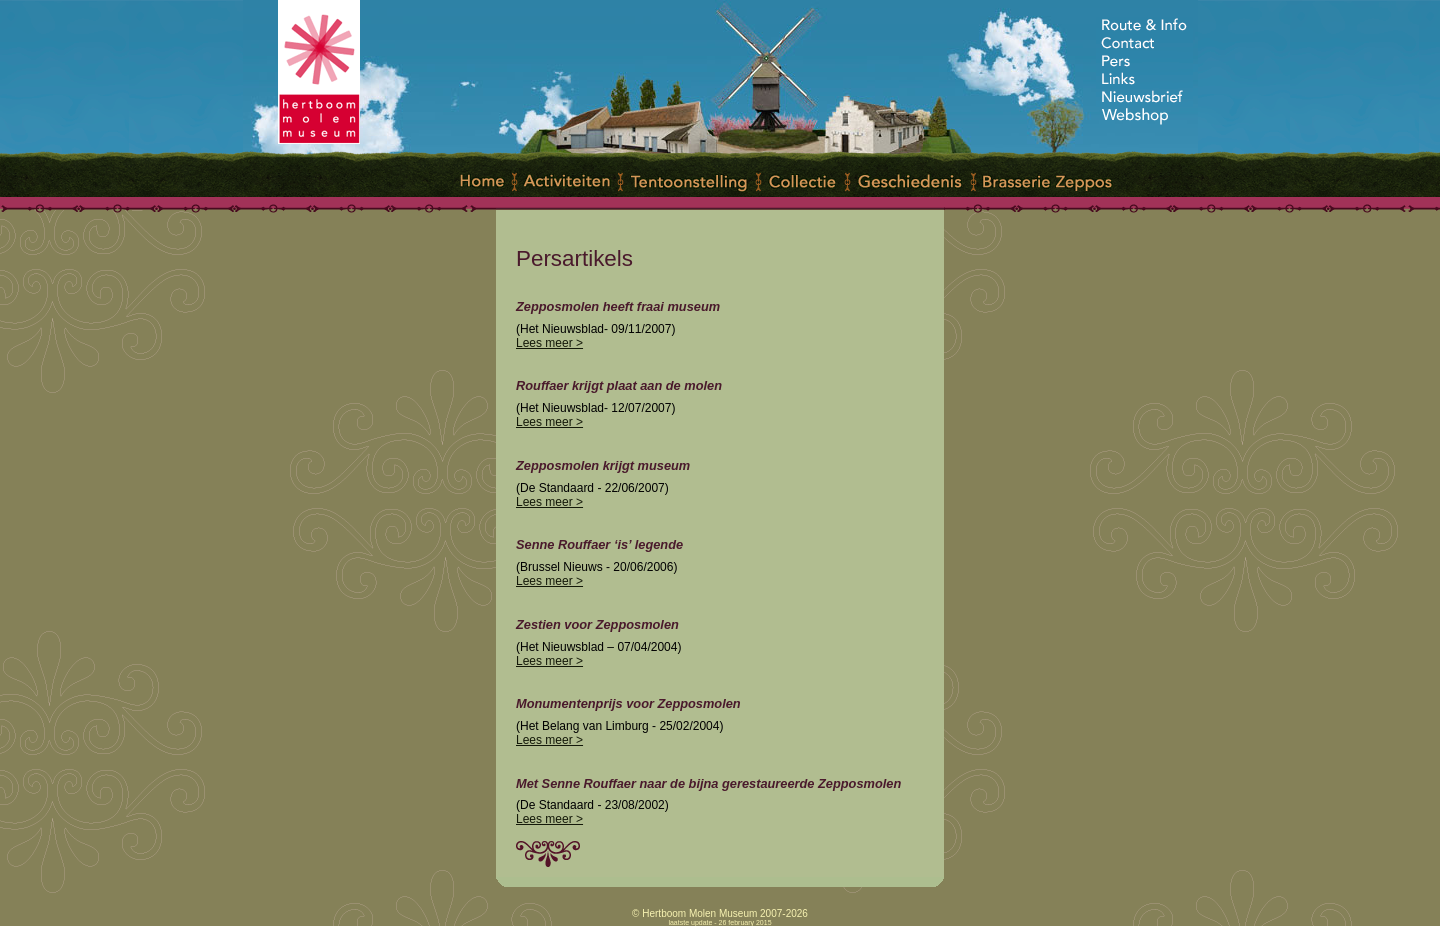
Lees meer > (549, 343)
